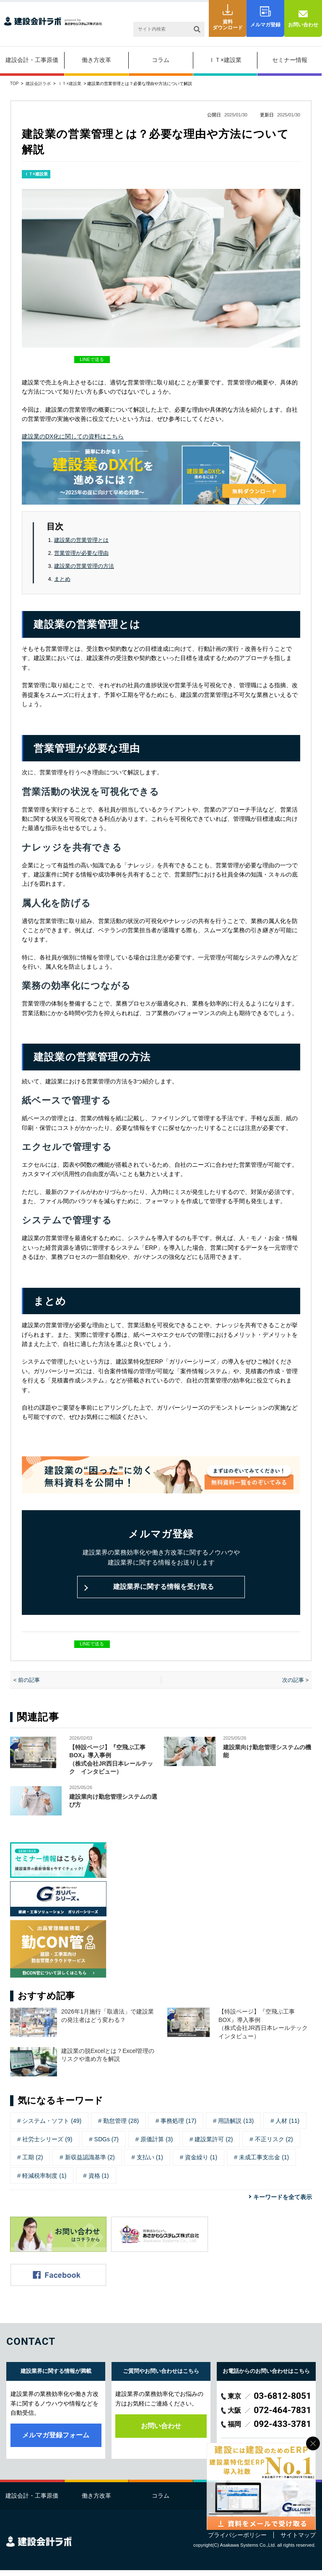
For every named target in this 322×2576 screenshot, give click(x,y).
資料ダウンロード (228, 25)
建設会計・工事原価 (31, 60)
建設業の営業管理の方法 (84, 566)
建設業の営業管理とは (81, 540)
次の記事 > (295, 1686)
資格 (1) (98, 2181)
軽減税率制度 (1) (44, 2181)
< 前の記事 (26, 1686)
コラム (160, 60)
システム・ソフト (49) (51, 2126)
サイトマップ (298, 2540)
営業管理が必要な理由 (81, 553)
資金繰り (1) (201, 2163)
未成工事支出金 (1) (264, 2163)
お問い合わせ (303, 25)
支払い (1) (150, 2163)
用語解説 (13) (236, 2126)
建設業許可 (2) (214, 2144)
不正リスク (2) (274, 2144)
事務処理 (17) (178, 2126)
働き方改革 (96, 60)
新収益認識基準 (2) (90, 2163)
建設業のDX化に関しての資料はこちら (73, 436)
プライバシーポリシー (237, 2540)
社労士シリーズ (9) (47, 2144)
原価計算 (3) (156, 2144)
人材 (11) (287, 2126)
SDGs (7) (106, 2144)
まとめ (62, 579)
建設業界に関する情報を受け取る (161, 1589)
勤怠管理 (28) (121, 2126)
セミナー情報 (289, 60)
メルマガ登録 (265, 25)
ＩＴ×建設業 (225, 60)
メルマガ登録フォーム (55, 2440)
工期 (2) (32, 2163)
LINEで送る (92, 359)
